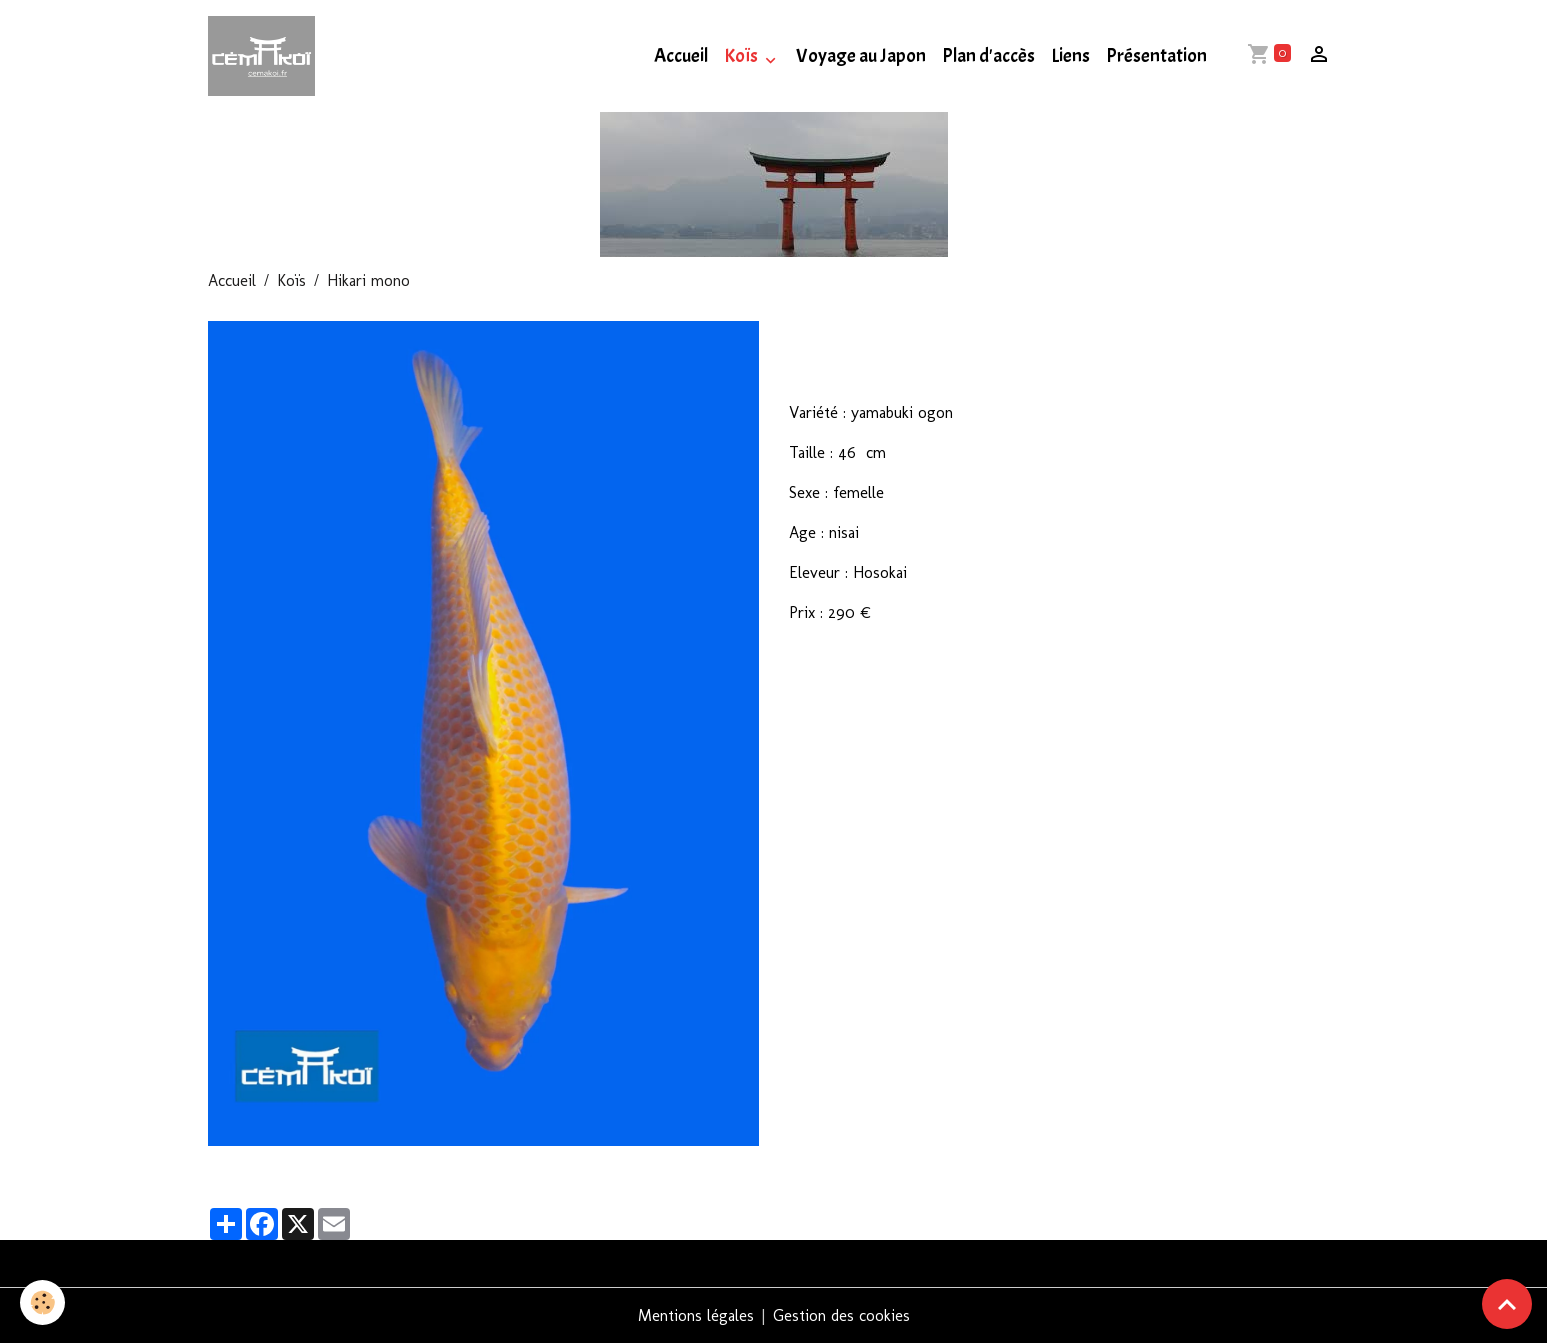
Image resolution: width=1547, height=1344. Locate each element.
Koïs (742, 56)
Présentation (1156, 56)
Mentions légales (696, 1315)
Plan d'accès (988, 56)
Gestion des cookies (841, 1315)
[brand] (265, 56)
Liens (1070, 56)
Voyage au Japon (861, 56)
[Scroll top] (1507, 1304)
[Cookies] (42, 1302)
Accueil (681, 56)
